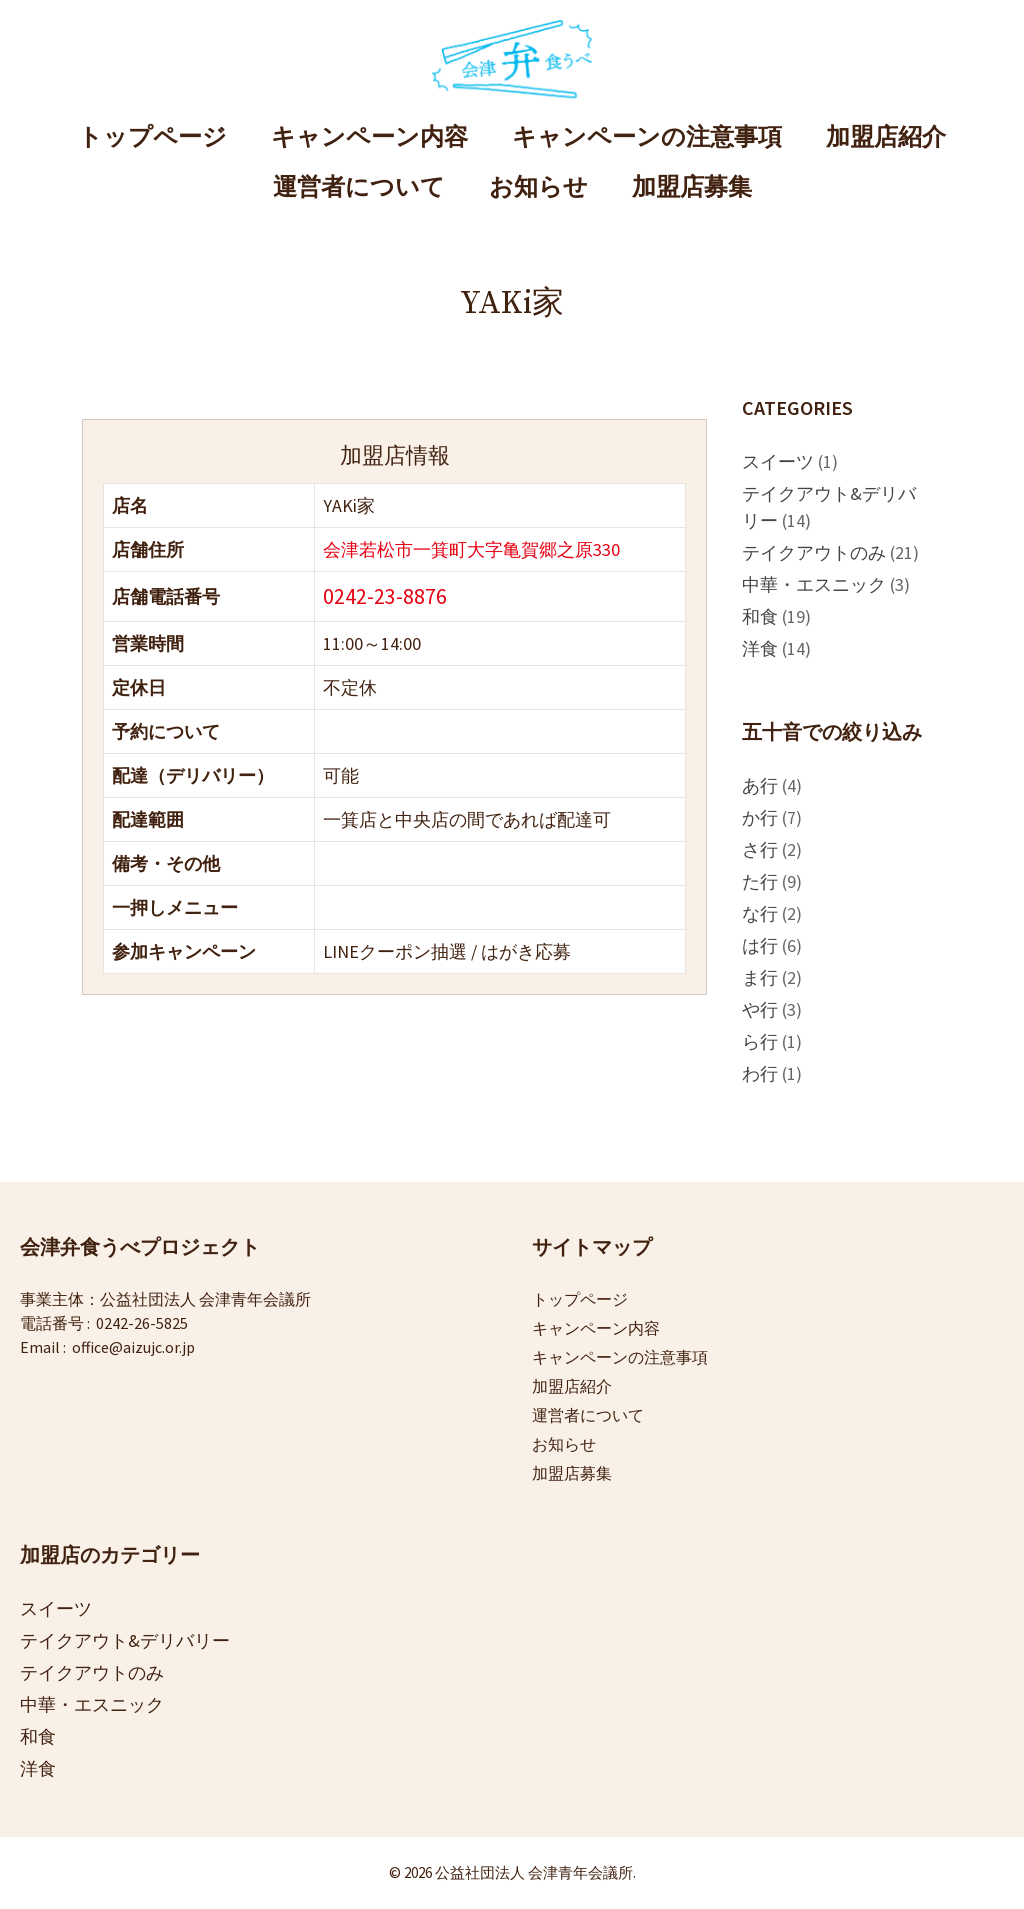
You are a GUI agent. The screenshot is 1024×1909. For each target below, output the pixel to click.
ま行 (760, 977)
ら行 (760, 1041)
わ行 (760, 1073)
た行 (760, 881)
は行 (760, 945)
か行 (760, 817)
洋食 (760, 648)
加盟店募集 (692, 188)
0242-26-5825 (142, 1323)
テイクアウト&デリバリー (125, 1640)
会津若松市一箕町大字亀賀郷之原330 (471, 549)
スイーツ (778, 461)
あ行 (760, 785)
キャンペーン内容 (369, 138)
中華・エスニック (814, 584)
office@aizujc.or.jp (133, 1347)
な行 (760, 913)
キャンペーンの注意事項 (647, 138)
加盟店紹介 (886, 138)
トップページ (152, 138)
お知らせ (538, 188)
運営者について (359, 188)
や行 (760, 1009)
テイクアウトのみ (814, 552)
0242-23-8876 (385, 596)
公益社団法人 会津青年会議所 (205, 1299)
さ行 (760, 849)
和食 (760, 616)
